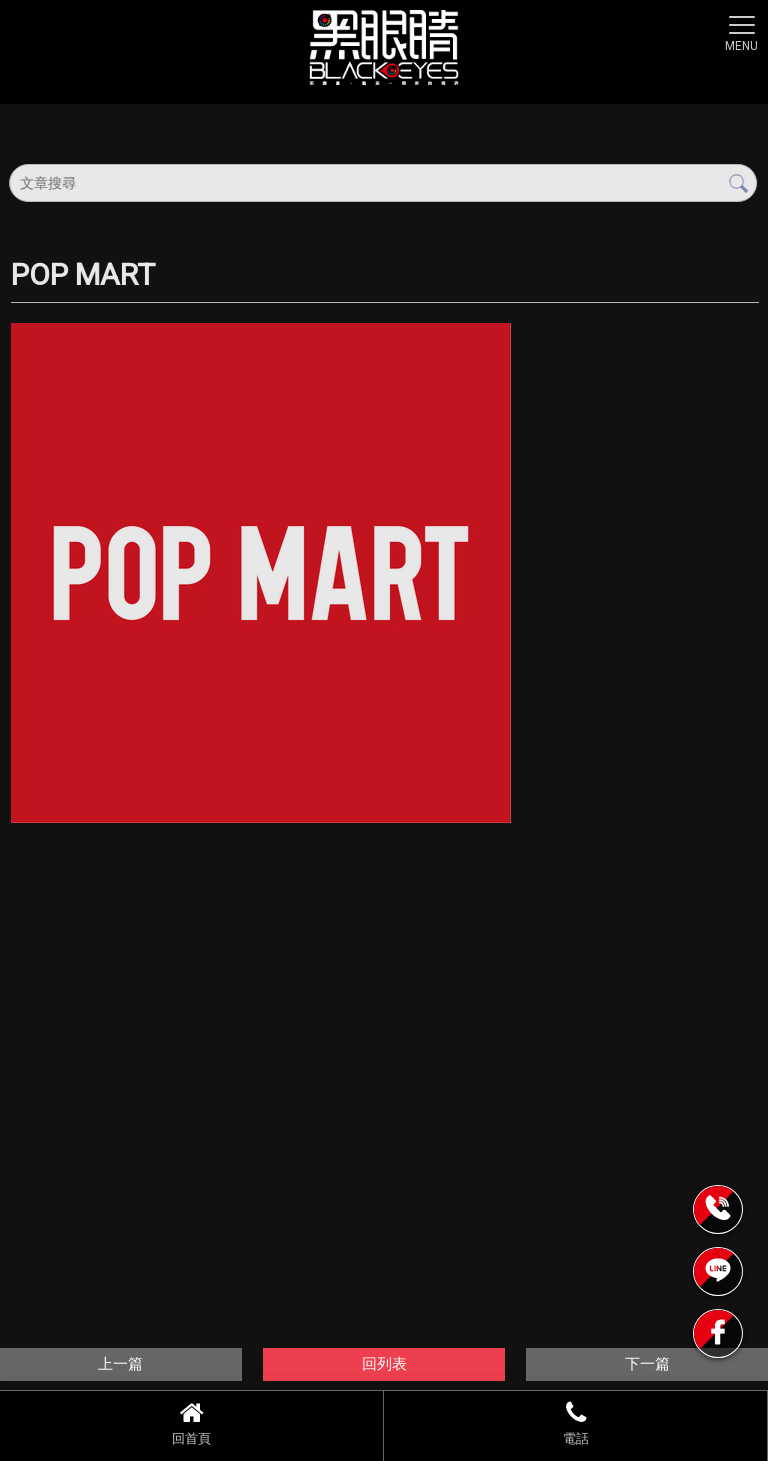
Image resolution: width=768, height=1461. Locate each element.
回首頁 (191, 1423)
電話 (575, 1423)
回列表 (384, 1364)
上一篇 (120, 1364)
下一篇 (647, 1364)
